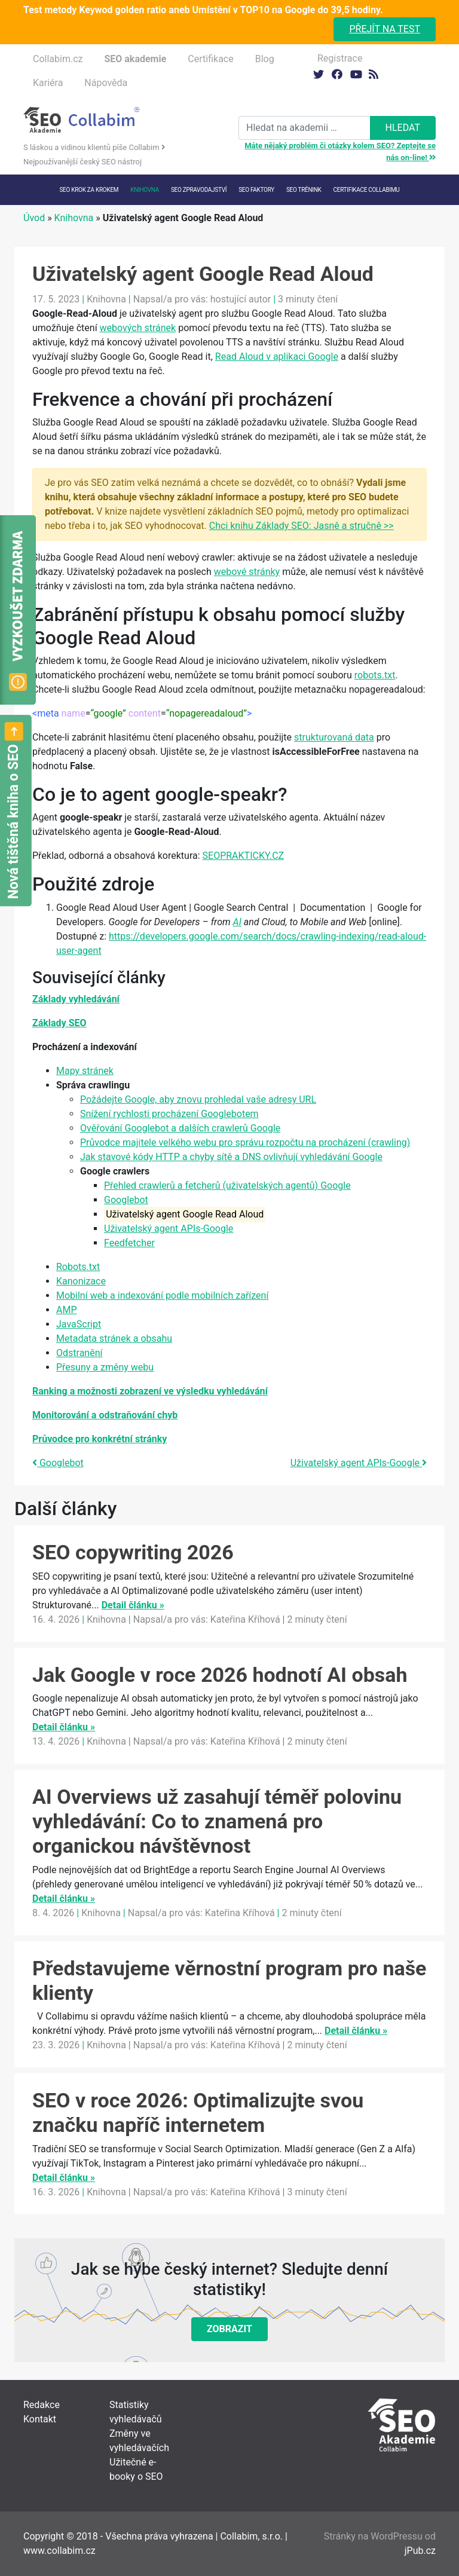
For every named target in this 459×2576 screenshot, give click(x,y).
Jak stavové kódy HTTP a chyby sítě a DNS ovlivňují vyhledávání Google (231, 1156)
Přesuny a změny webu (105, 1367)
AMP (66, 1309)
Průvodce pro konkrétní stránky (99, 1439)
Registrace (339, 58)
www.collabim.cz (59, 2550)
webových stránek (138, 328)
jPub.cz (420, 2550)
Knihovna (144, 189)
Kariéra (48, 82)
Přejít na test (384, 29)
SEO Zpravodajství (199, 189)
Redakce (41, 2404)
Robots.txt (78, 1266)
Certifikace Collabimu (366, 189)
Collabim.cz (57, 59)
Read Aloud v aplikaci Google (276, 356)
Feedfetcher (129, 1243)
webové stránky (247, 571)
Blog (264, 59)
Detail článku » (133, 1605)
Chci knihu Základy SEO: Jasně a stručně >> (301, 525)
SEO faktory (256, 189)
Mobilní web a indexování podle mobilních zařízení (162, 1295)
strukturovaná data (334, 737)
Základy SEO (59, 1023)
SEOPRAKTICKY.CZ (243, 855)
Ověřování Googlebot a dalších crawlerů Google (180, 1128)
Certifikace (210, 59)
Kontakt (39, 2419)
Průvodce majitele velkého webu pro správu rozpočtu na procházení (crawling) (245, 1142)
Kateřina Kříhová (245, 1619)
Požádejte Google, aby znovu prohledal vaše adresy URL (198, 1099)
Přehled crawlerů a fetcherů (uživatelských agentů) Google (227, 1185)
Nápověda (105, 82)
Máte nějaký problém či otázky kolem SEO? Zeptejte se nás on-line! (340, 151)
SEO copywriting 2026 (133, 1552)
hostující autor (240, 299)
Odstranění (79, 1353)
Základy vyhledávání (76, 999)
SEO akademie (135, 59)
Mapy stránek (85, 1070)
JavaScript (78, 1324)
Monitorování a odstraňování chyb (105, 1415)
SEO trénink (304, 189)
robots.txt (375, 675)
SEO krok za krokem (88, 189)
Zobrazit (229, 2329)
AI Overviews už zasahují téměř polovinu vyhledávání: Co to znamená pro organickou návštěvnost (217, 1821)
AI (237, 922)
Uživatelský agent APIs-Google (168, 1228)
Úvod (34, 218)
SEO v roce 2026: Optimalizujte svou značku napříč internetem (197, 2112)
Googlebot (126, 1200)
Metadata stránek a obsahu (114, 1338)
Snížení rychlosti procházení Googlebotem (169, 1113)
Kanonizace (81, 1281)
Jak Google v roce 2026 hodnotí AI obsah (220, 1675)
